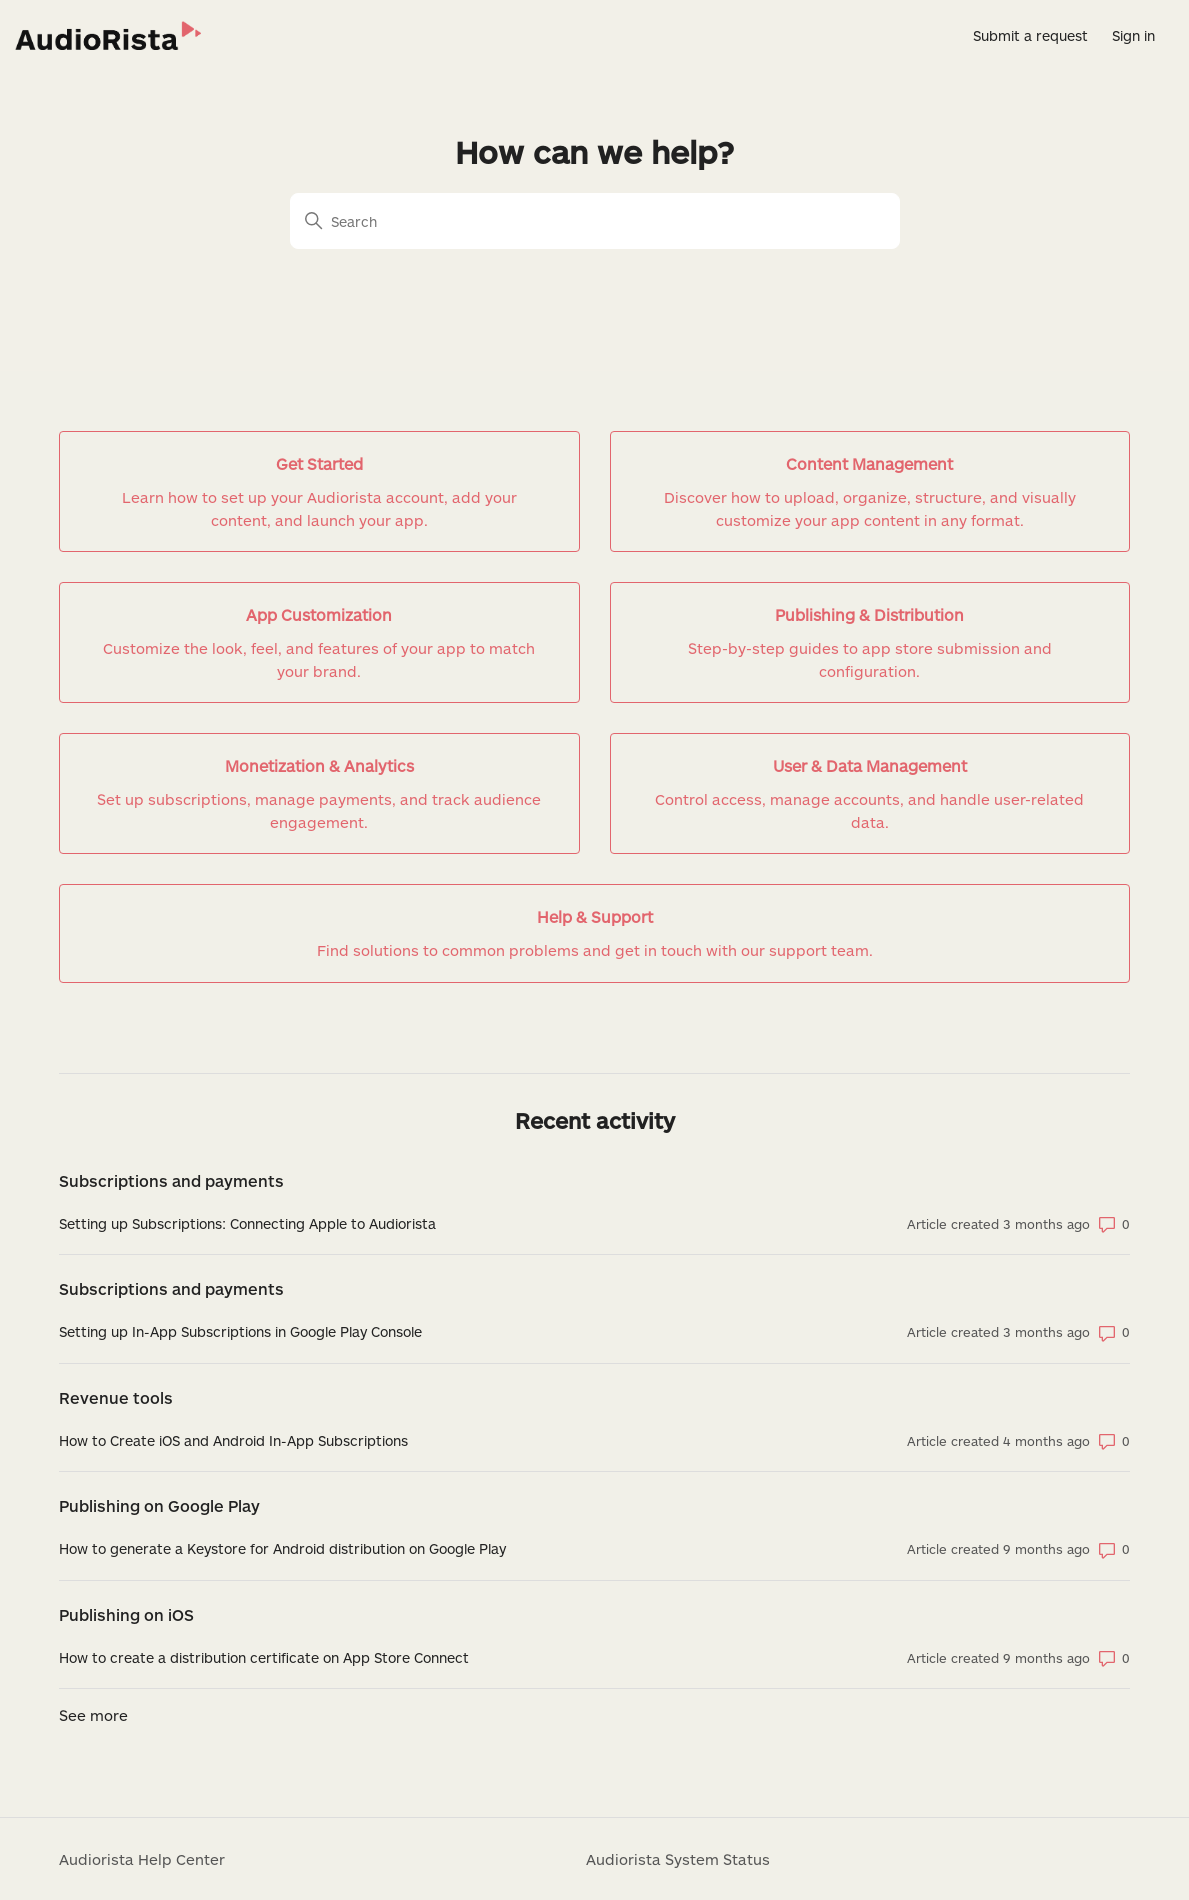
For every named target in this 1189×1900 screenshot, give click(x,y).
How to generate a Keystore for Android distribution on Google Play (282, 1548)
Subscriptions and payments (171, 1180)
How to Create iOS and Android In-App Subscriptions (233, 1440)
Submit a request (1030, 35)
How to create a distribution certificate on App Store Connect (264, 1657)
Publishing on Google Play (159, 1505)
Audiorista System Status (678, 1859)
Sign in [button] (1133, 35)
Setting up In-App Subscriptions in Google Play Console (240, 1331)
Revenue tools (116, 1397)
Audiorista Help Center (142, 1859)
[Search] (595, 221)
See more (93, 1715)
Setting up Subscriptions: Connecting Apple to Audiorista (247, 1223)
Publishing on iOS (126, 1614)
